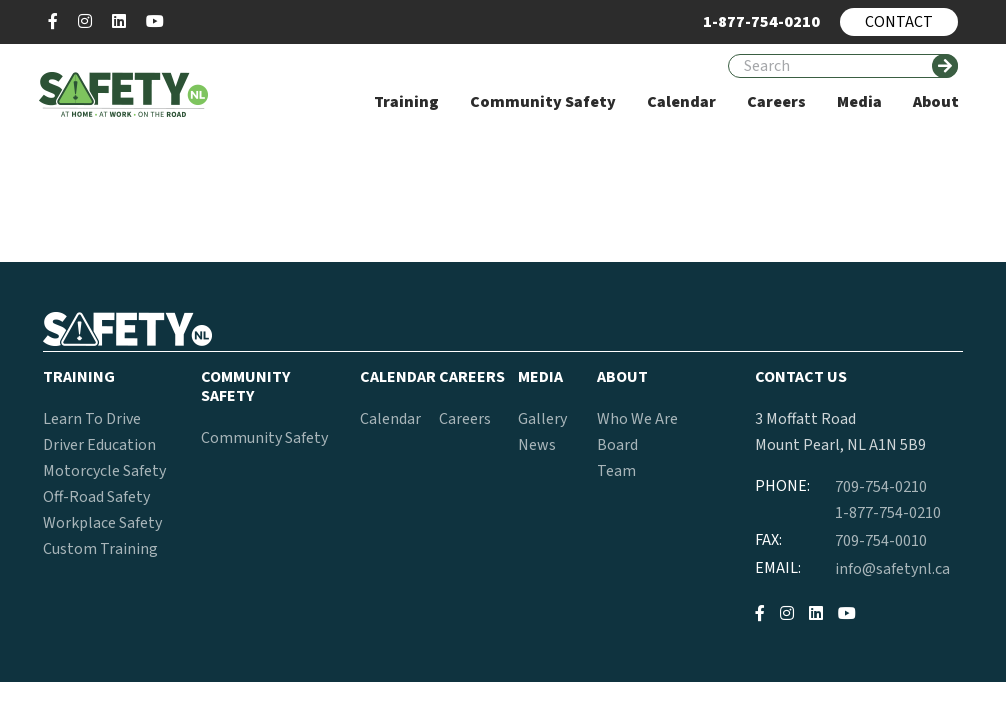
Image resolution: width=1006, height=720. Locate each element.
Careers (465, 419)
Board (617, 445)
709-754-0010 (881, 541)
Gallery (542, 419)
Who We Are (637, 419)
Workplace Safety (102, 523)
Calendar (390, 419)
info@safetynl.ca (892, 569)
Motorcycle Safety (104, 471)
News (537, 445)
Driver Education (99, 445)
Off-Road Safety (96, 497)
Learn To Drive (92, 419)
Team (616, 471)
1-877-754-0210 (888, 513)
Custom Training (100, 549)
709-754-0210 (881, 487)
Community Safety (264, 438)
